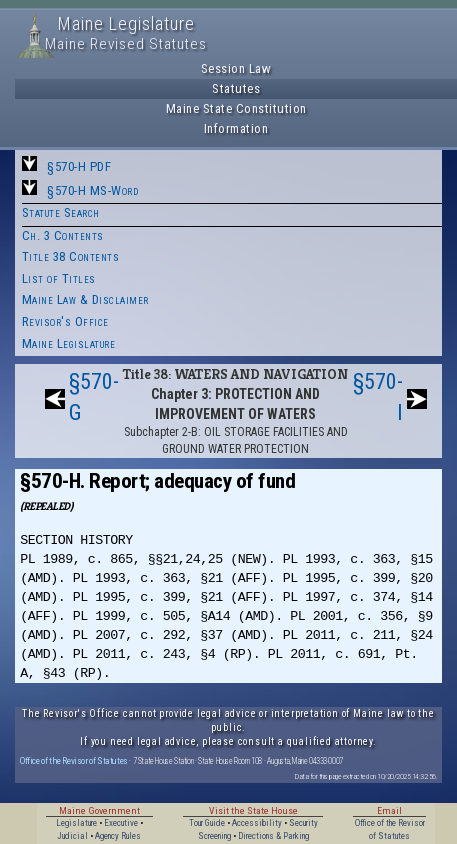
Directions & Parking (273, 836)
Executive (121, 823)
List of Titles (59, 278)
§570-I (378, 397)
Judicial (72, 836)
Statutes (236, 88)
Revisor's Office (65, 321)
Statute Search (61, 212)
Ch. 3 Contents (63, 235)
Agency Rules (118, 836)
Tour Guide (207, 823)
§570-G (94, 397)
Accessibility (257, 823)
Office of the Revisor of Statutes (74, 760)
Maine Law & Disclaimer (85, 299)
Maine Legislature (69, 343)
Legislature (76, 823)
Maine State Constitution (236, 108)
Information (236, 128)
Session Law (236, 68)
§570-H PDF (79, 166)
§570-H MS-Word (92, 190)
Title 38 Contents (71, 256)
